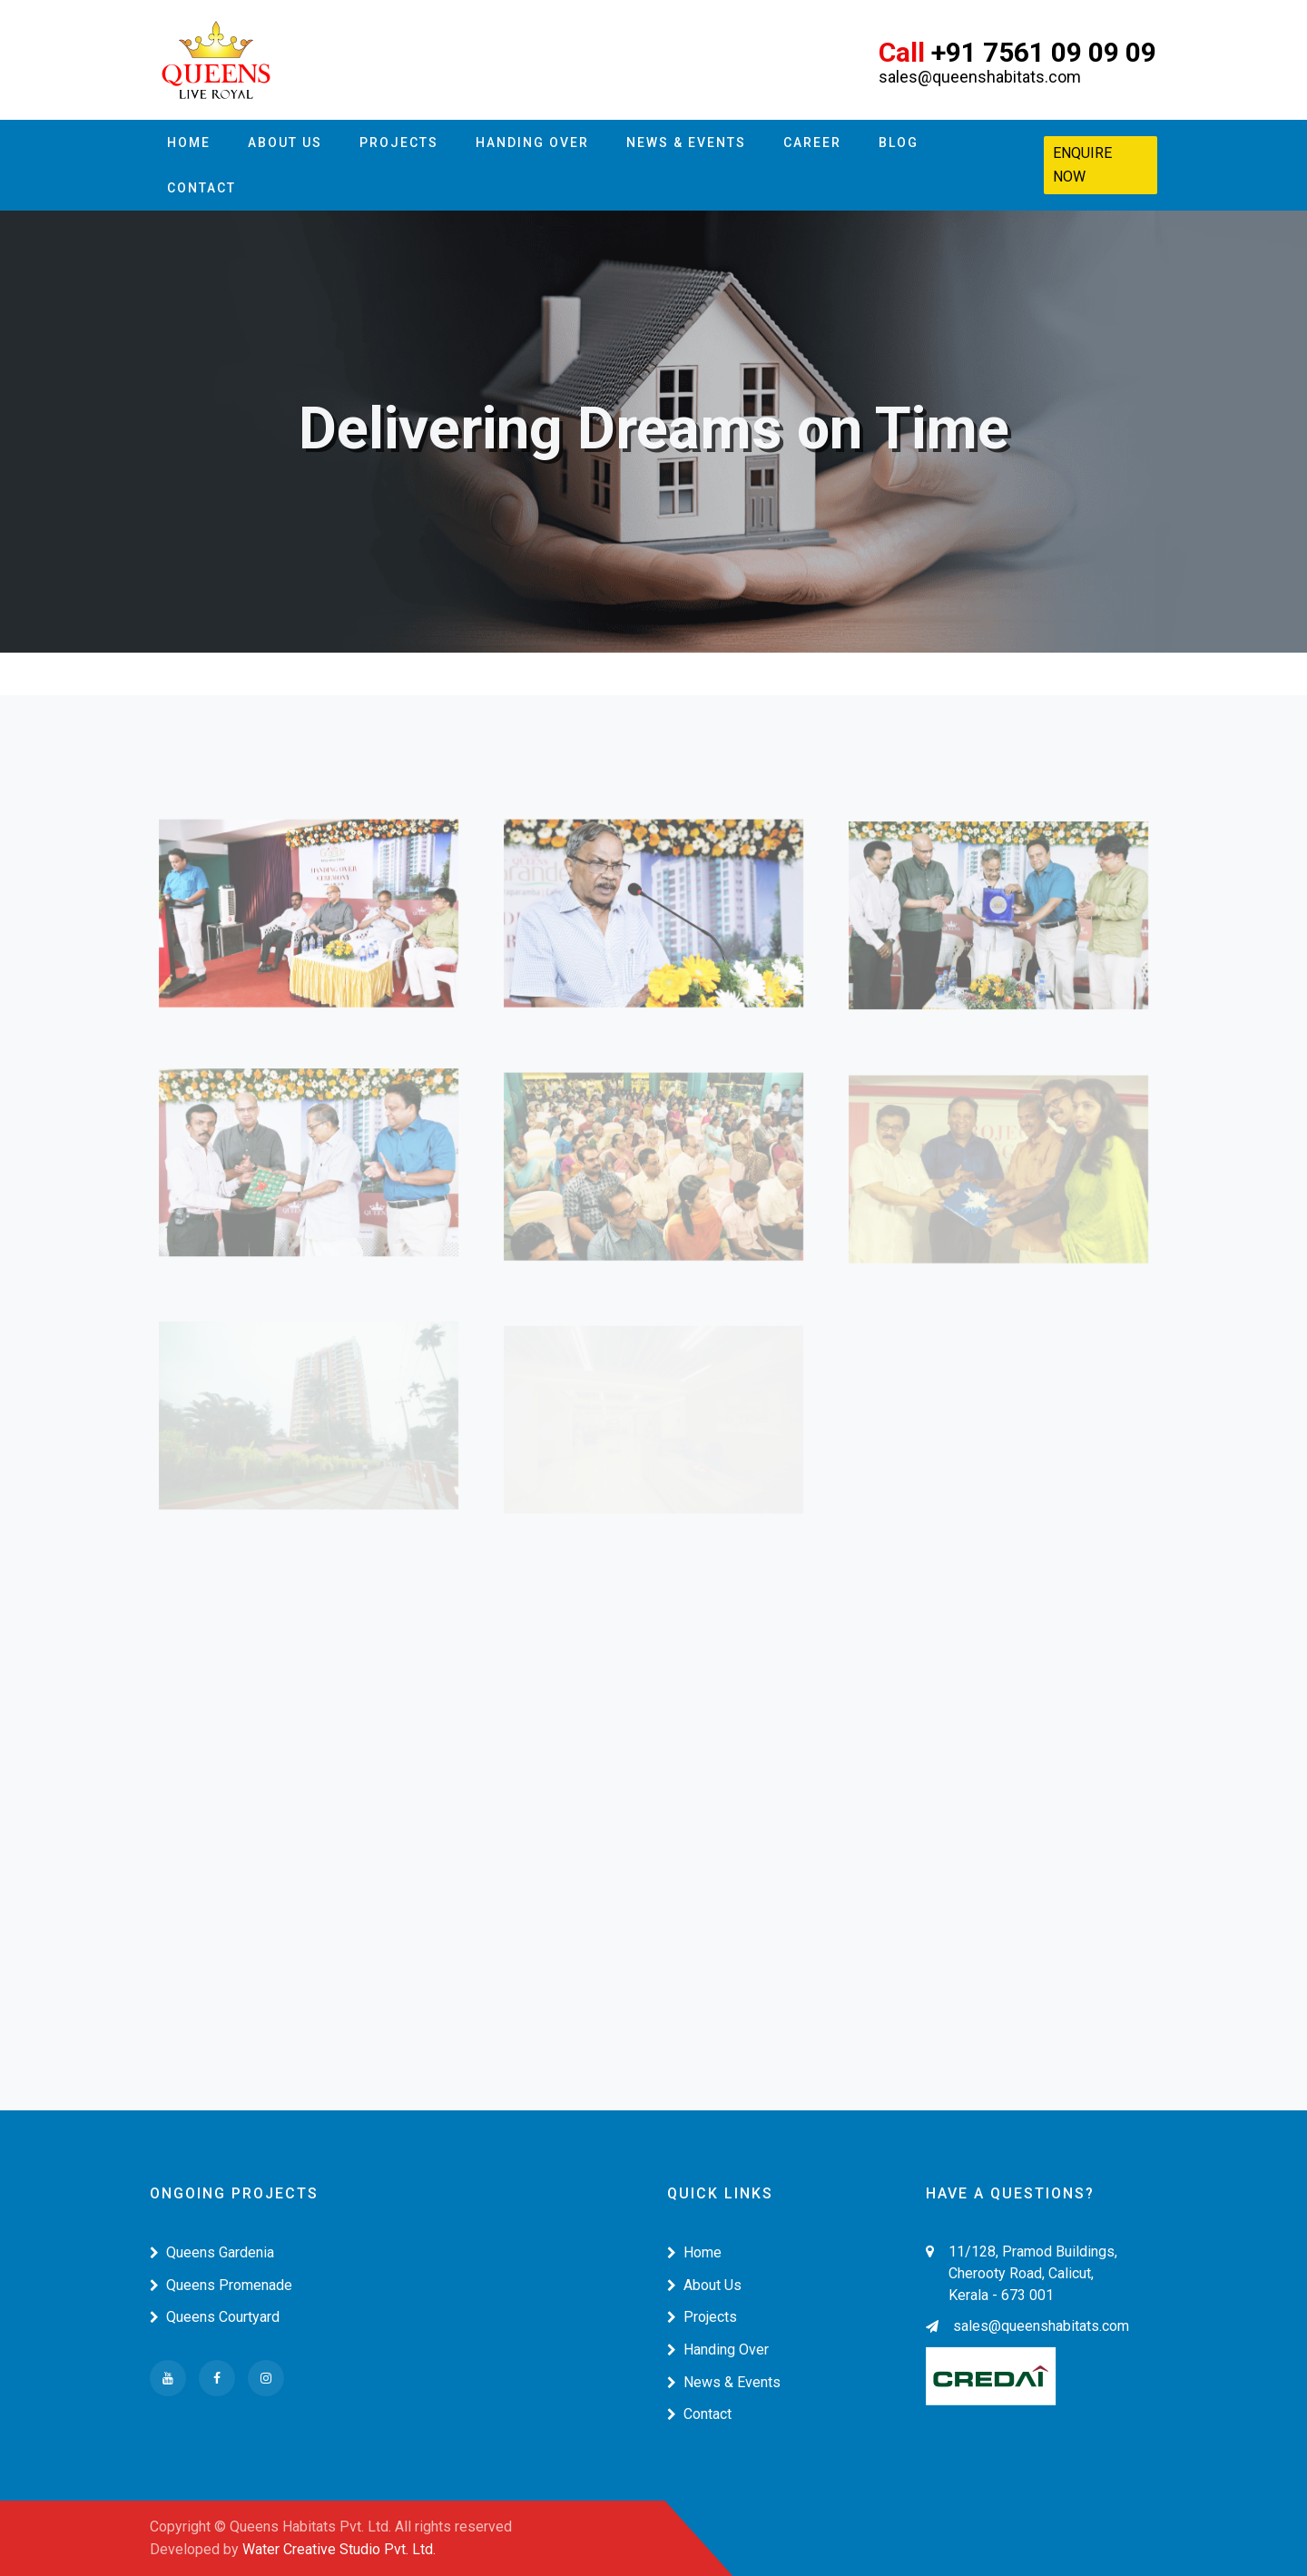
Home (189, 142)
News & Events (686, 142)
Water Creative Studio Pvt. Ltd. (339, 2549)
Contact (201, 188)
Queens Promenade (221, 2285)
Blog (899, 142)
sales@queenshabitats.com (1027, 2326)
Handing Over (532, 142)
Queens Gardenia (212, 2252)
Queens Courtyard (215, 2316)
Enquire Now (1082, 164)
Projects (398, 142)
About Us (285, 142)
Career (812, 142)
